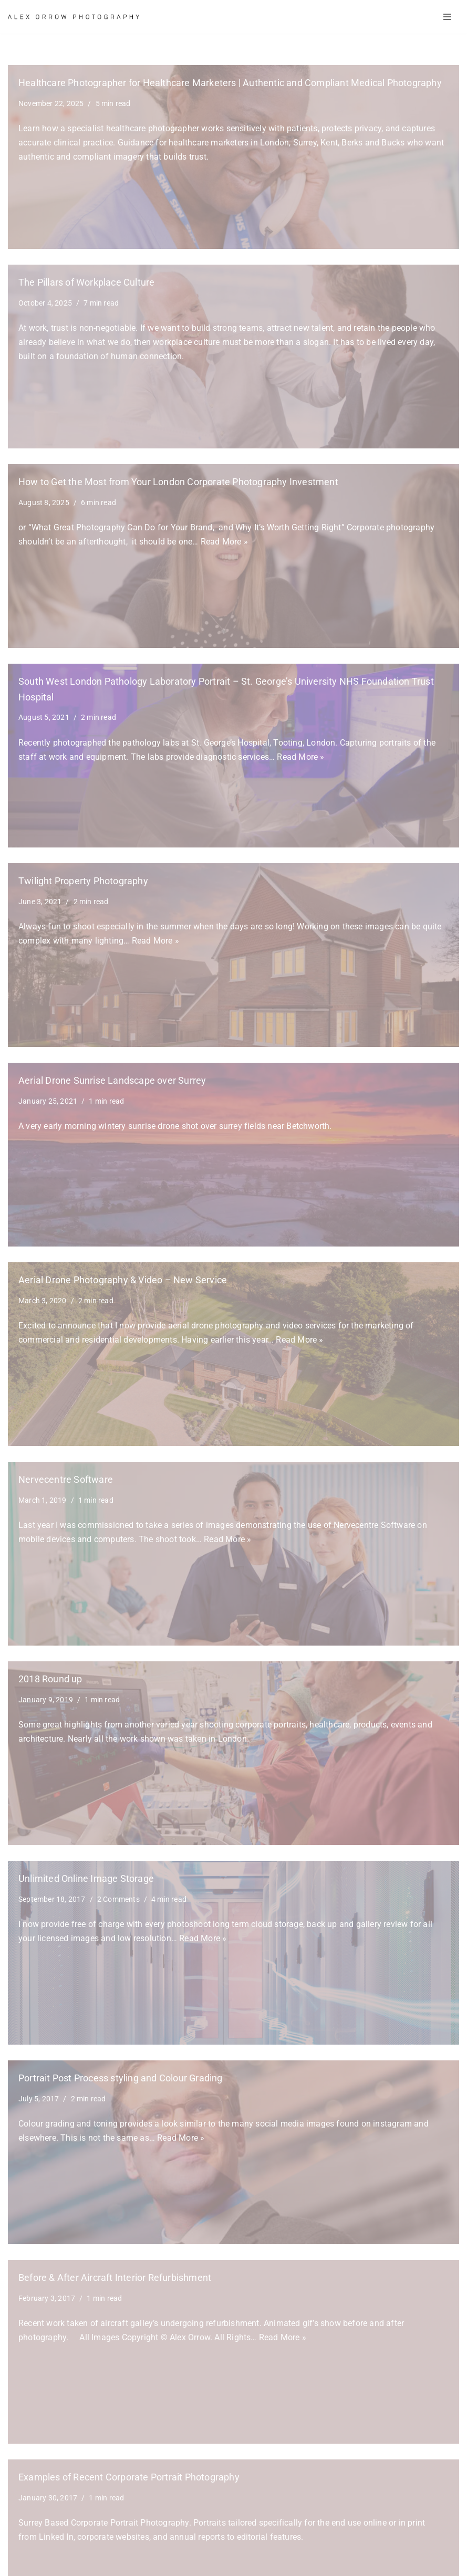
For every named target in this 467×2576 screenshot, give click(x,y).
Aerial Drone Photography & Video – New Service (122, 1280)
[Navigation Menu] (447, 16)
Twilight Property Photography (83, 881)
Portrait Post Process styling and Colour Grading (120, 2078)
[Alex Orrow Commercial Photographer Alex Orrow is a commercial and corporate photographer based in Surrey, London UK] (73, 16)
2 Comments (118, 1899)
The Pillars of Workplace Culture (86, 282)
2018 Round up (50, 1679)
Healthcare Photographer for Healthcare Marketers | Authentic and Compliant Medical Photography (230, 83)
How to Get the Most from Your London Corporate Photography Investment (178, 482)
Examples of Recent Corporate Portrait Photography (129, 2477)
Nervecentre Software (65, 1479)
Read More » (224, 542)
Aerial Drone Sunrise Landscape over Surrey (112, 1080)
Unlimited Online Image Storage (86, 1878)
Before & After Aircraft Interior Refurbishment (114, 2278)
